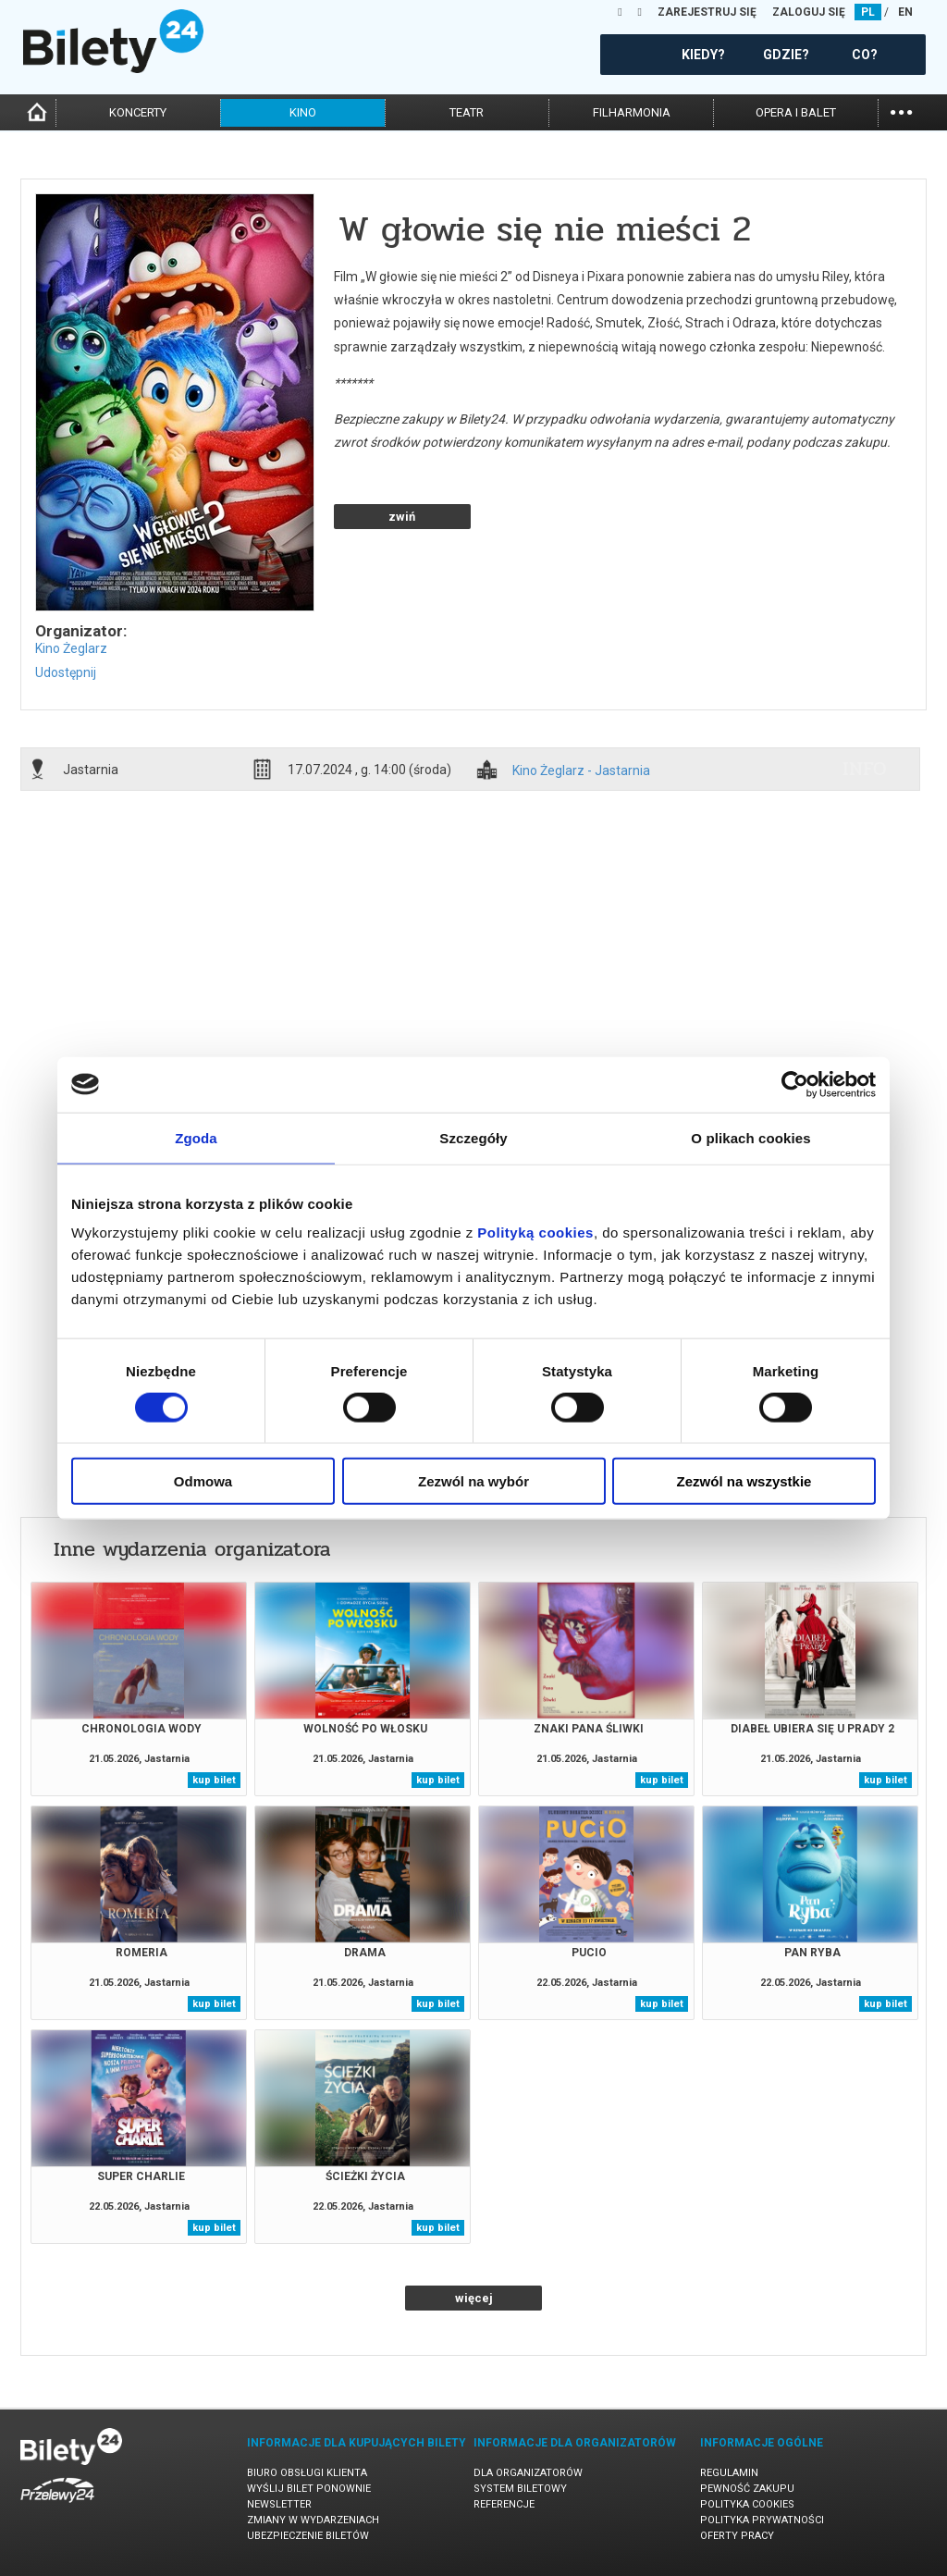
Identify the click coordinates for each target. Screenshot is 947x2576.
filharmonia (631, 112)
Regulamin (729, 2473)
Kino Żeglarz (71, 648)
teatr (466, 112)
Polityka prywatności (762, 2520)
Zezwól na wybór (473, 1481)
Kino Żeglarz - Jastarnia (581, 771)
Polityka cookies (747, 2504)
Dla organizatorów (528, 2473)
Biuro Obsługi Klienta (307, 2473)
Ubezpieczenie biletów (308, 2536)
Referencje (504, 2504)
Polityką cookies (535, 1232)
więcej (474, 2298)
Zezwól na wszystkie (744, 1481)
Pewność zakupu (747, 2489)
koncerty (137, 112)
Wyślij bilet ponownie (309, 2489)
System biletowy (520, 2489)
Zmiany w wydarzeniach (313, 2520)
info (864, 768)
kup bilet (214, 1780)
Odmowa (203, 1481)
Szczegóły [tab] (473, 1137)
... (901, 110)
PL (868, 12)
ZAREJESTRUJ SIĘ (707, 12)
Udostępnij (65, 672)
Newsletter (279, 2504)
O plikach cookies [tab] (750, 1137)
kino (302, 112)
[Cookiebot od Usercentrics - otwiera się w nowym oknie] (795, 1084)
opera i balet (796, 112)
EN (905, 12)
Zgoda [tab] (196, 1137)
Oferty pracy (737, 2536)
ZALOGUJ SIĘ (808, 12)
